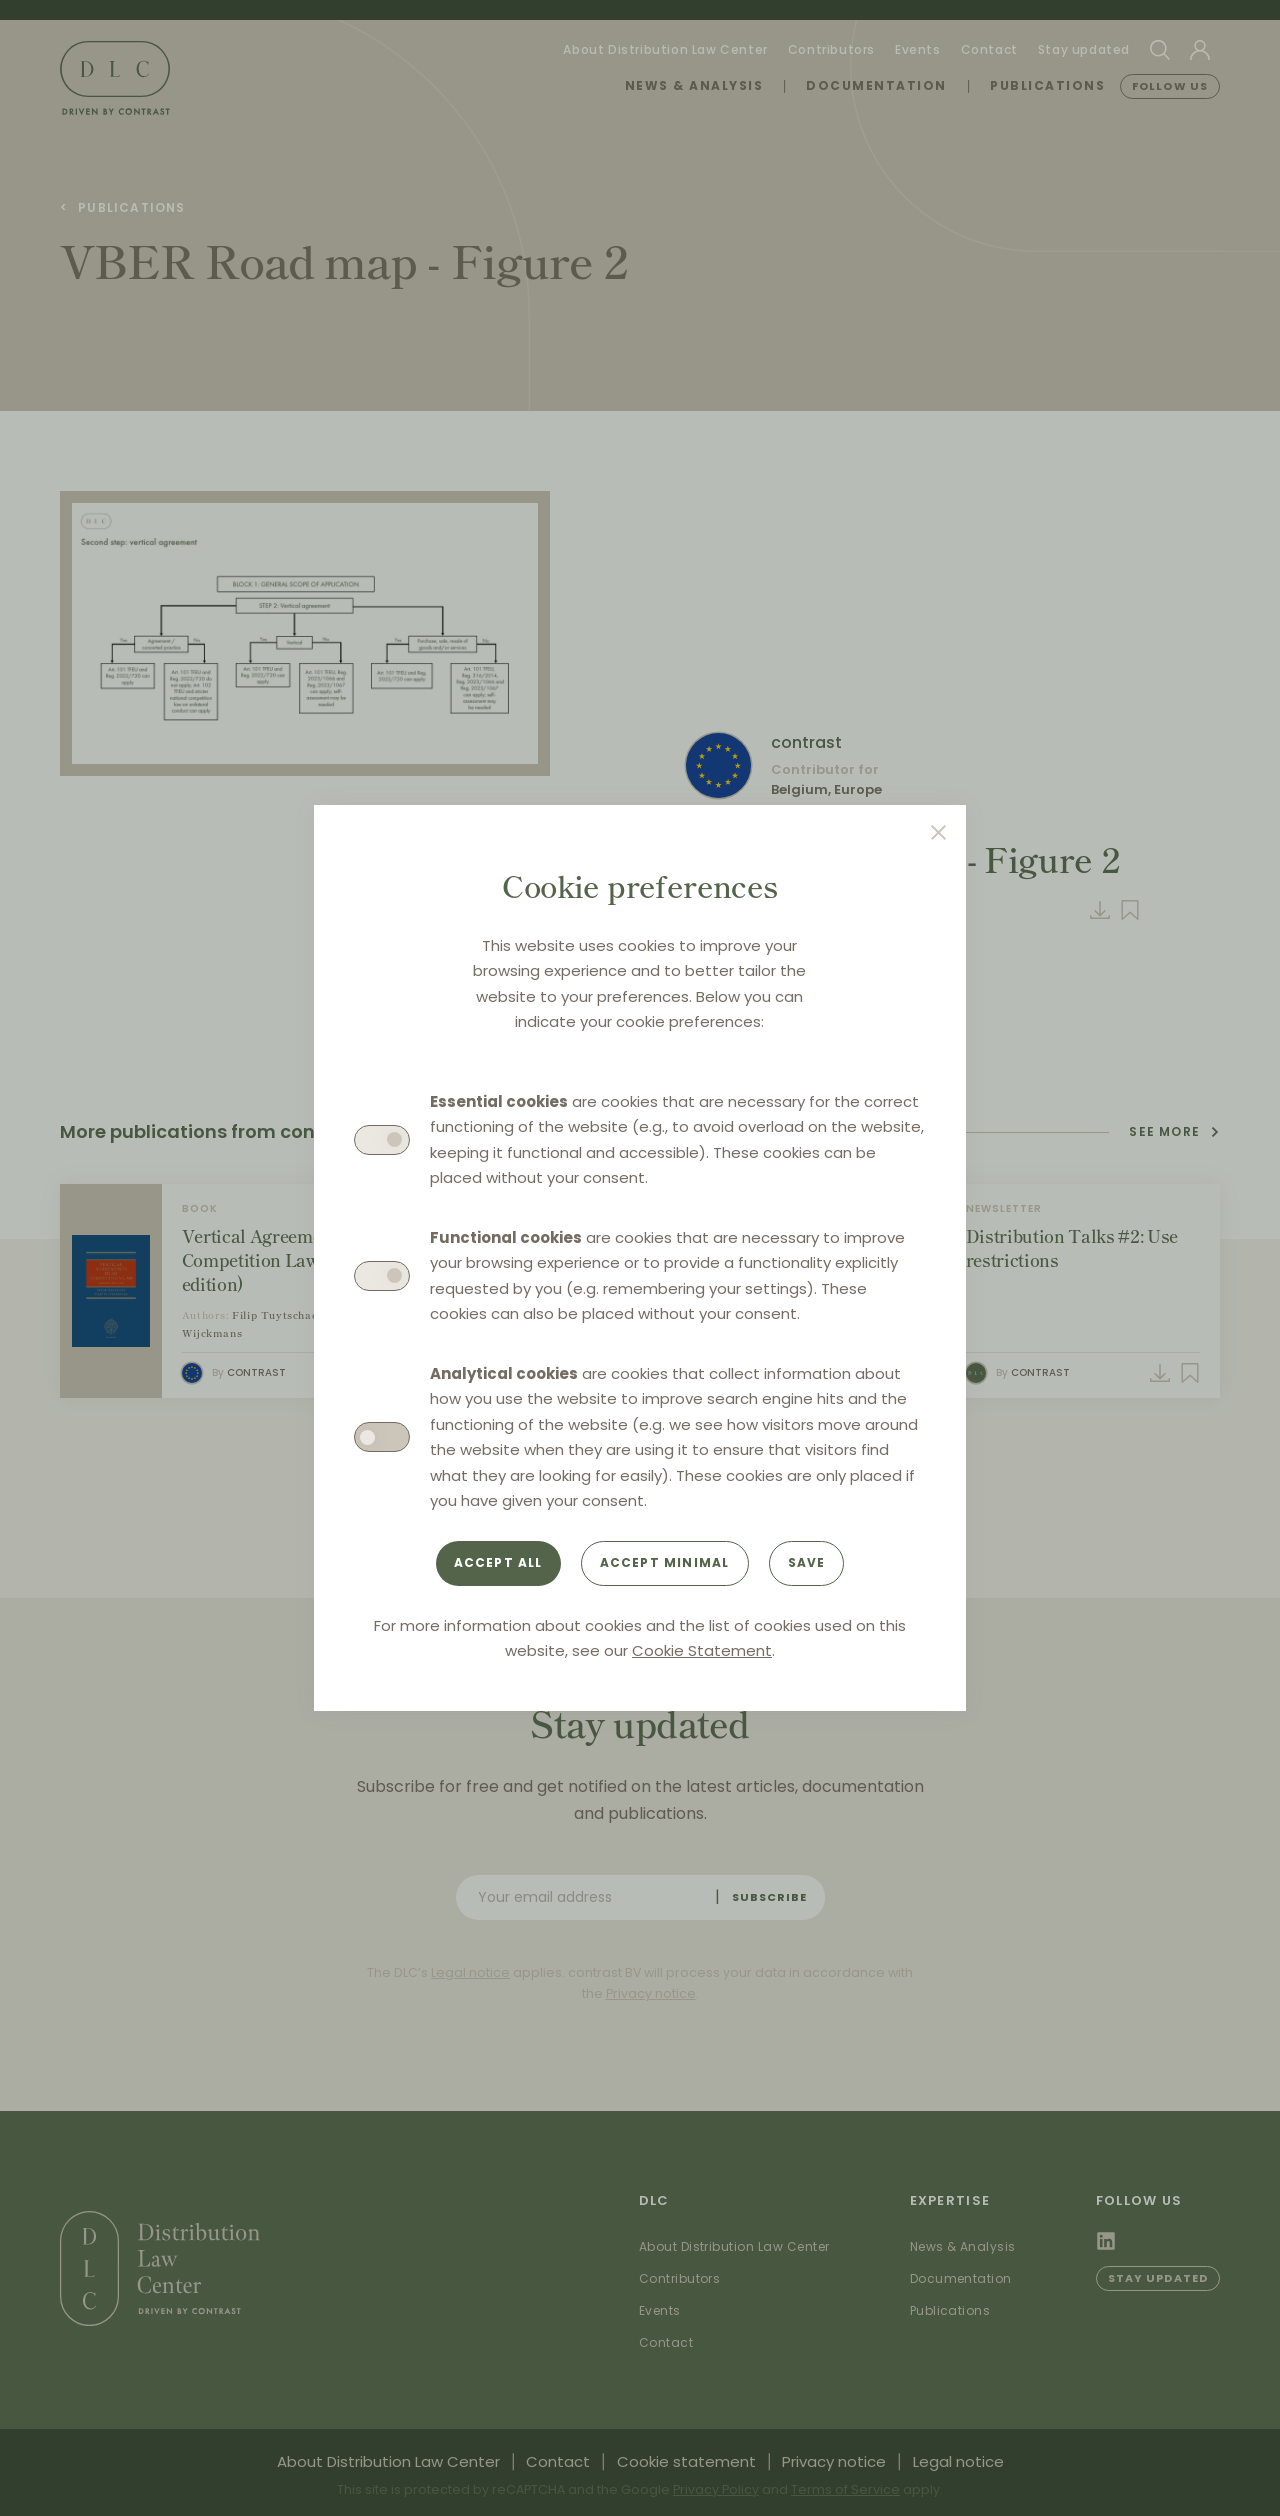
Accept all (498, 1562)
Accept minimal (665, 1562)
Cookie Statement (702, 1650)
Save (807, 1562)
